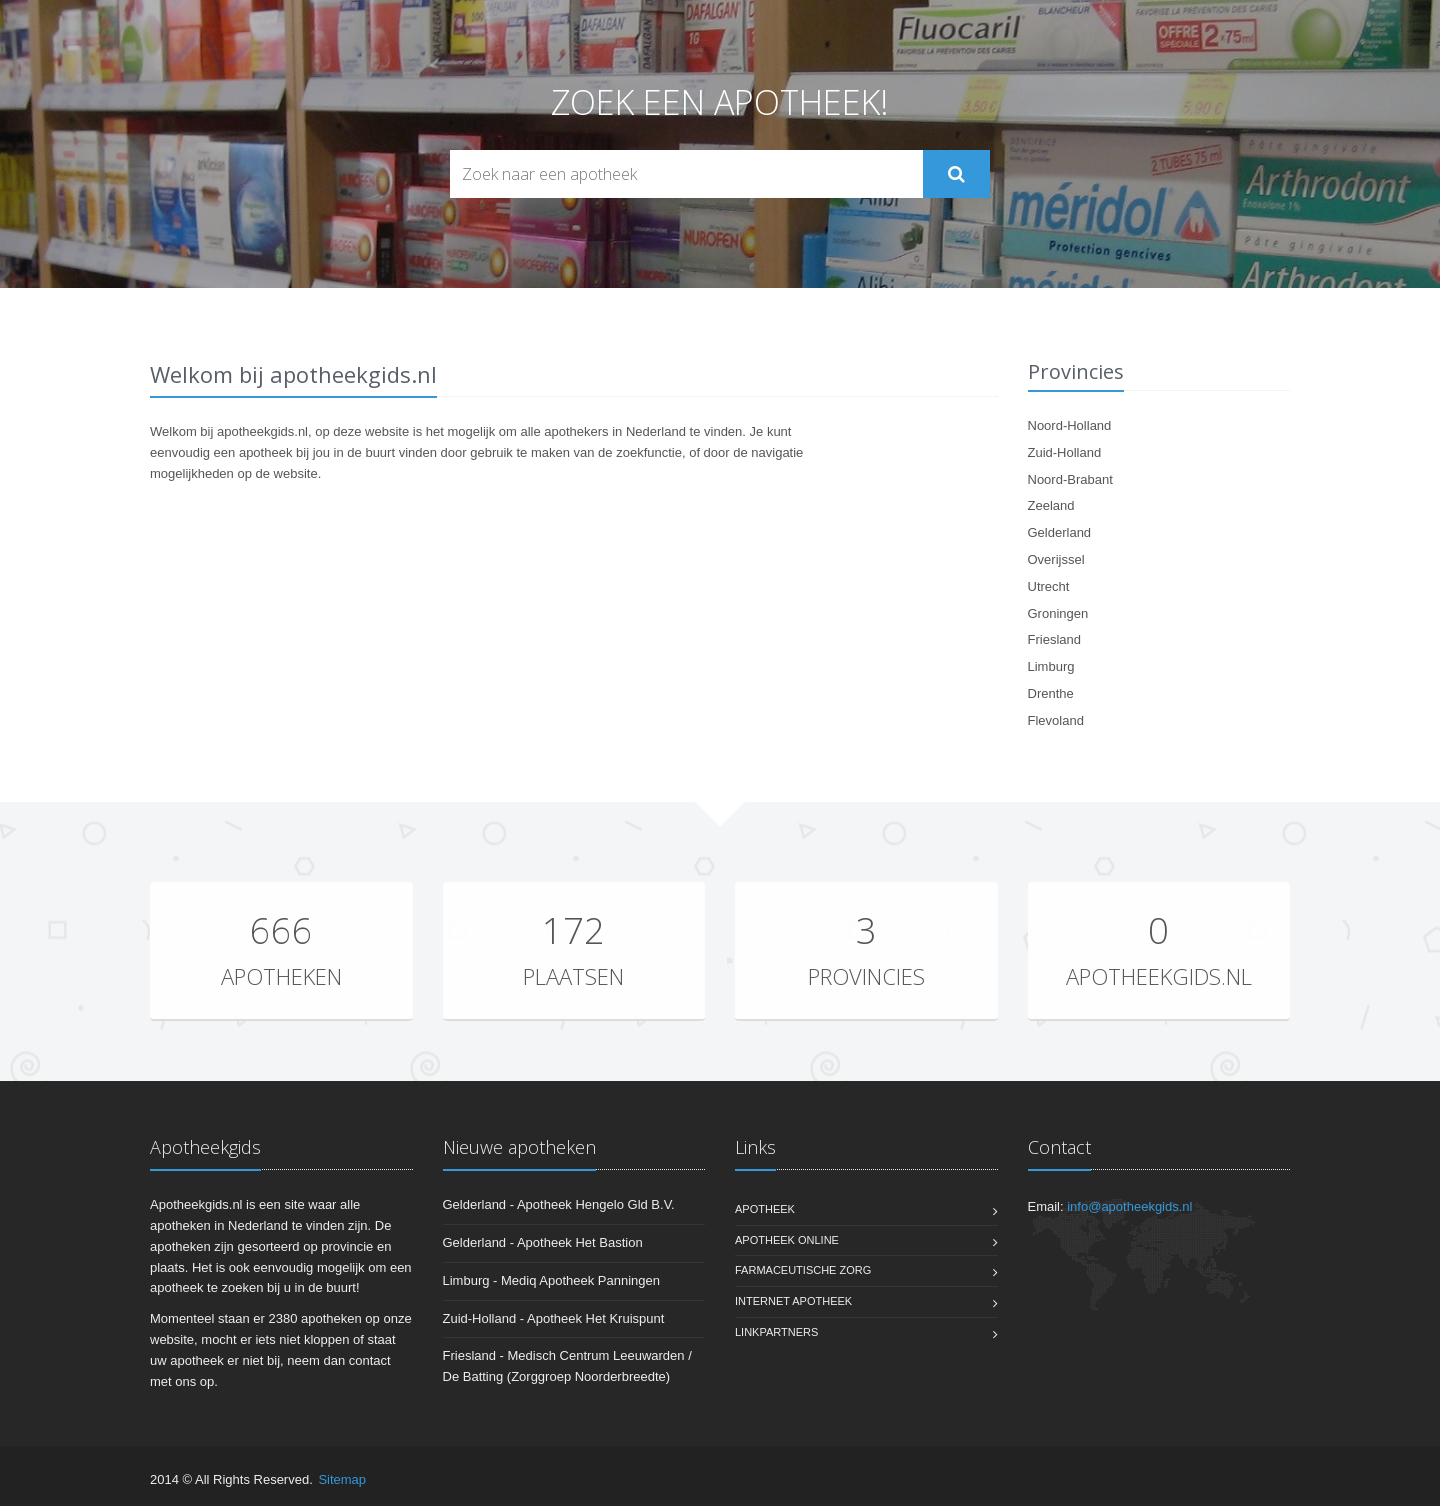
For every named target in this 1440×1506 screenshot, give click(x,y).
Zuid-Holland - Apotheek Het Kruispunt (554, 1318)
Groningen (1058, 613)
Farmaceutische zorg (803, 1270)
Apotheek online (787, 1240)
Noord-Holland (1070, 425)
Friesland (1054, 639)
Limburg (1051, 666)
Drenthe (1051, 693)
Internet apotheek (793, 1301)
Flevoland (1056, 720)
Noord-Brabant (1070, 479)
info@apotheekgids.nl (1129, 1206)
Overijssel (1056, 559)
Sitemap (342, 1479)
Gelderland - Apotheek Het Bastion (543, 1242)
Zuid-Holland (1065, 452)
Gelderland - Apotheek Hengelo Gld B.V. (559, 1204)
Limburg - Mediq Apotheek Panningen (552, 1280)
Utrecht (1049, 586)
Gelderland (1060, 532)
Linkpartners (776, 1332)
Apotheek (765, 1209)
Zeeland (1051, 505)
